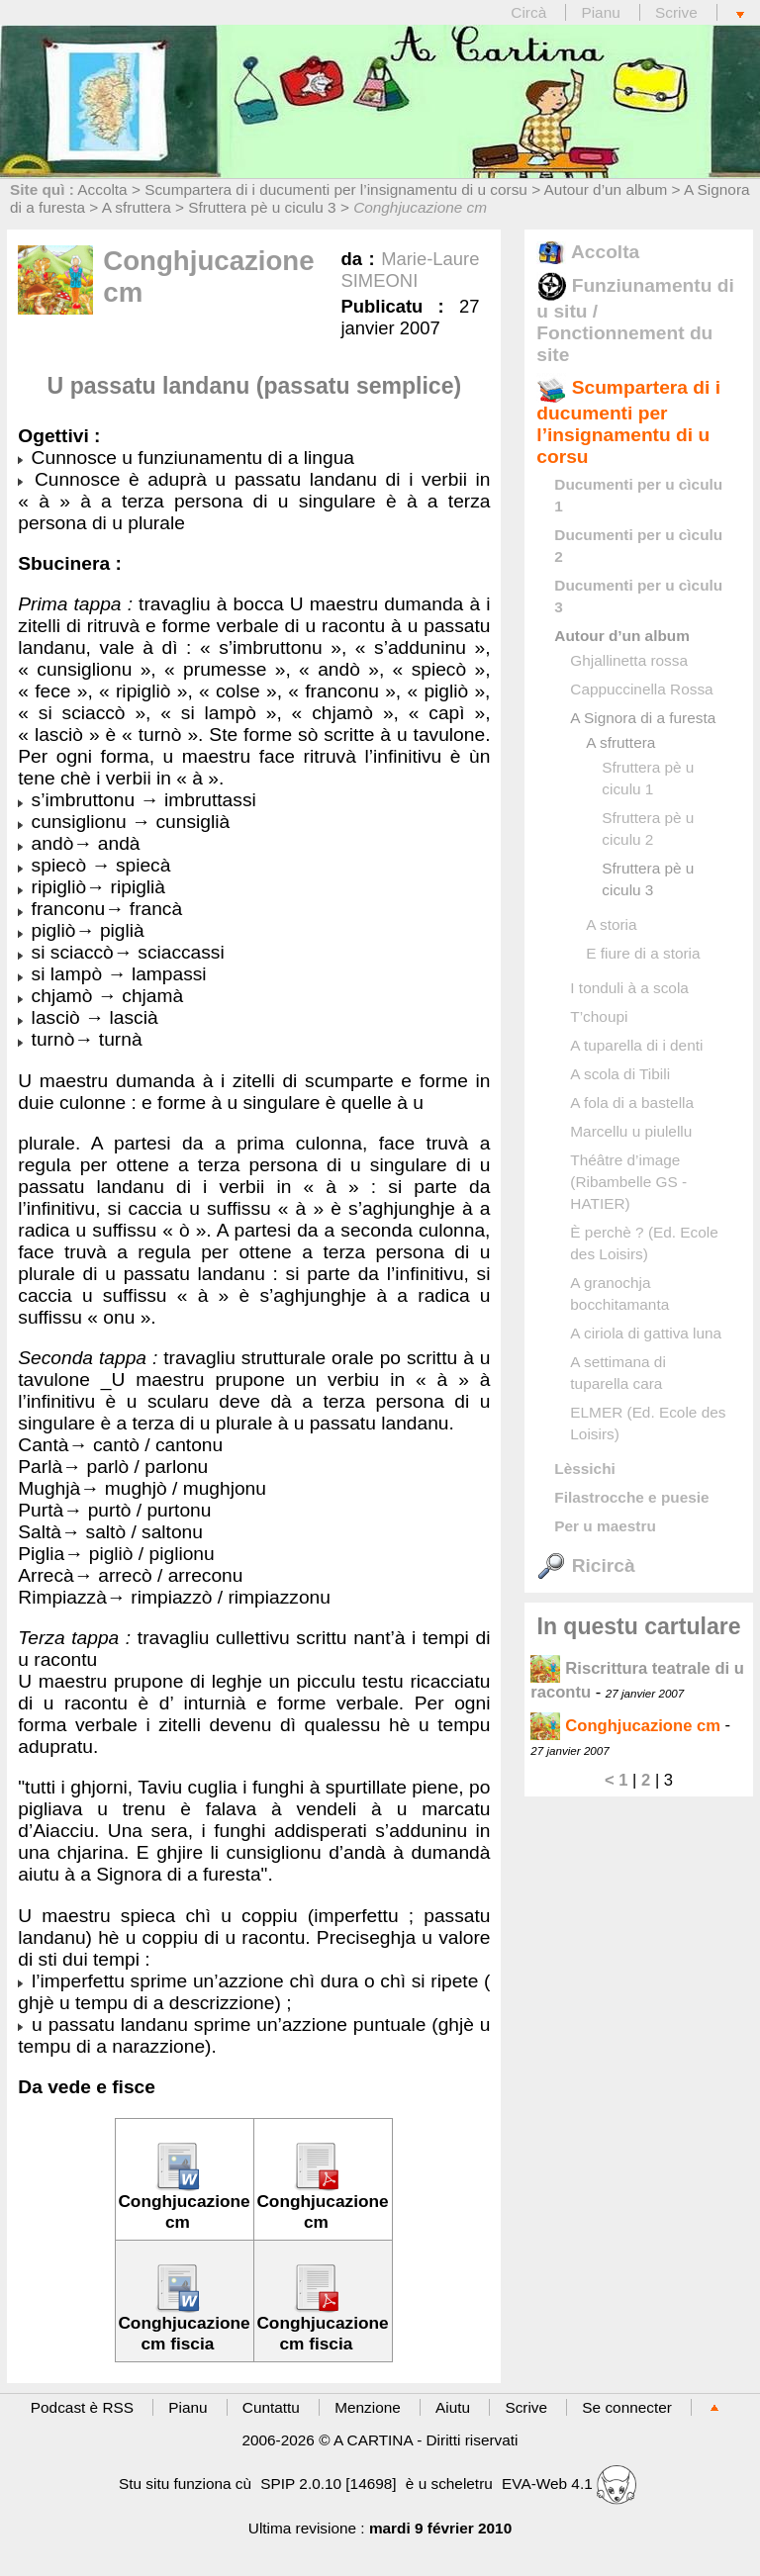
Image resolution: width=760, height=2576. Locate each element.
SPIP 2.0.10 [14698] (328, 2483)
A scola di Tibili (620, 1073)
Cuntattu (271, 2407)
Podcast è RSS (82, 2407)
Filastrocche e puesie (631, 1497)
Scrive (676, 12)
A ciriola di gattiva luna (645, 1333)
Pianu (600, 12)
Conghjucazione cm (625, 1725)
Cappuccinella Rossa (641, 689)
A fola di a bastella (632, 1102)
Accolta (102, 189)
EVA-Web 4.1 (569, 2483)
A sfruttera (136, 207)
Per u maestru (604, 1526)
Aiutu (452, 2407)
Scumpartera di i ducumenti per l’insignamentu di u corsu (335, 189)
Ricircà (585, 1565)
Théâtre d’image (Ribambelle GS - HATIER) (628, 1181)
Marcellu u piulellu (631, 1131)
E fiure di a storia (643, 953)
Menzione (367, 2407)
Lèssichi (584, 1468)
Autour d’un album (606, 189)
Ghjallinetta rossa (629, 660)
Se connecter (627, 2407)
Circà (530, 12)
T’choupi (598, 1016)
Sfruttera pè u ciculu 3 (261, 207)
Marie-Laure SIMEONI (409, 269)
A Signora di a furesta (642, 717)
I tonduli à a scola (629, 987)
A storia (611, 924)
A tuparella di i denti (636, 1045)
